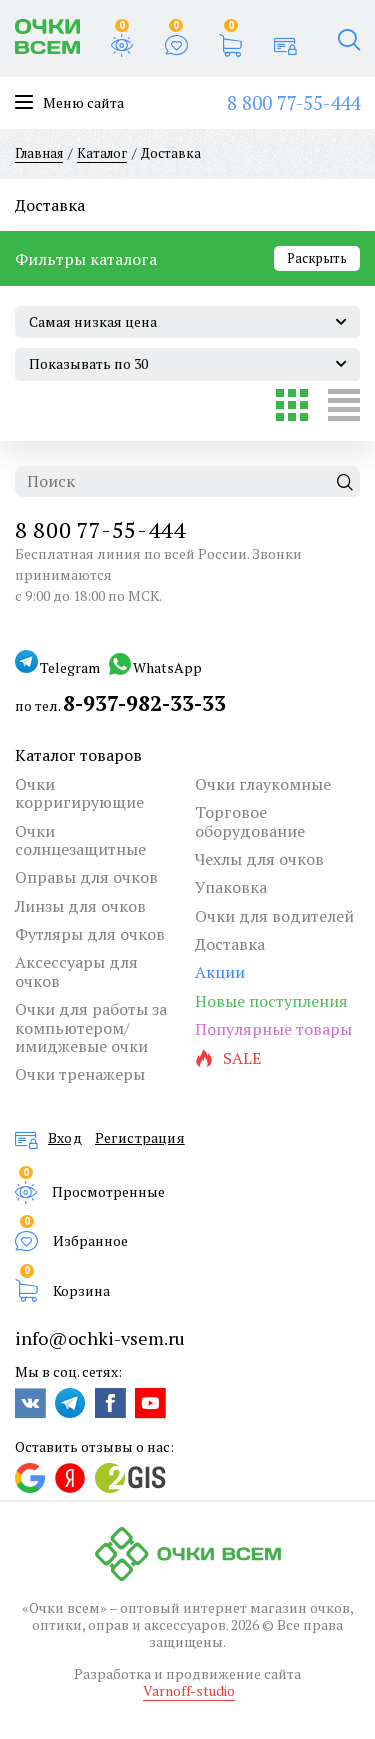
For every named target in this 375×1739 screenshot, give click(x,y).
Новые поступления (271, 1001)
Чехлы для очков (259, 859)
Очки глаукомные (263, 784)
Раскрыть (317, 258)
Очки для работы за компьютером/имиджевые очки (91, 1027)
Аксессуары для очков (76, 971)
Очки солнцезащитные (80, 840)
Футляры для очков (90, 934)
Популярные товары (273, 1029)
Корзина (81, 1290)
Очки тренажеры (80, 1074)
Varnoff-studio (189, 1690)
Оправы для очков (86, 877)
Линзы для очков (80, 906)
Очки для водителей (274, 916)
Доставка (230, 944)
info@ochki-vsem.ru (100, 1338)
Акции (220, 972)
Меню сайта (69, 103)
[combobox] (187, 322)
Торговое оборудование (250, 821)
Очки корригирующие (79, 793)
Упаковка (231, 887)
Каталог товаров (78, 755)
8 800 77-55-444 (293, 102)
